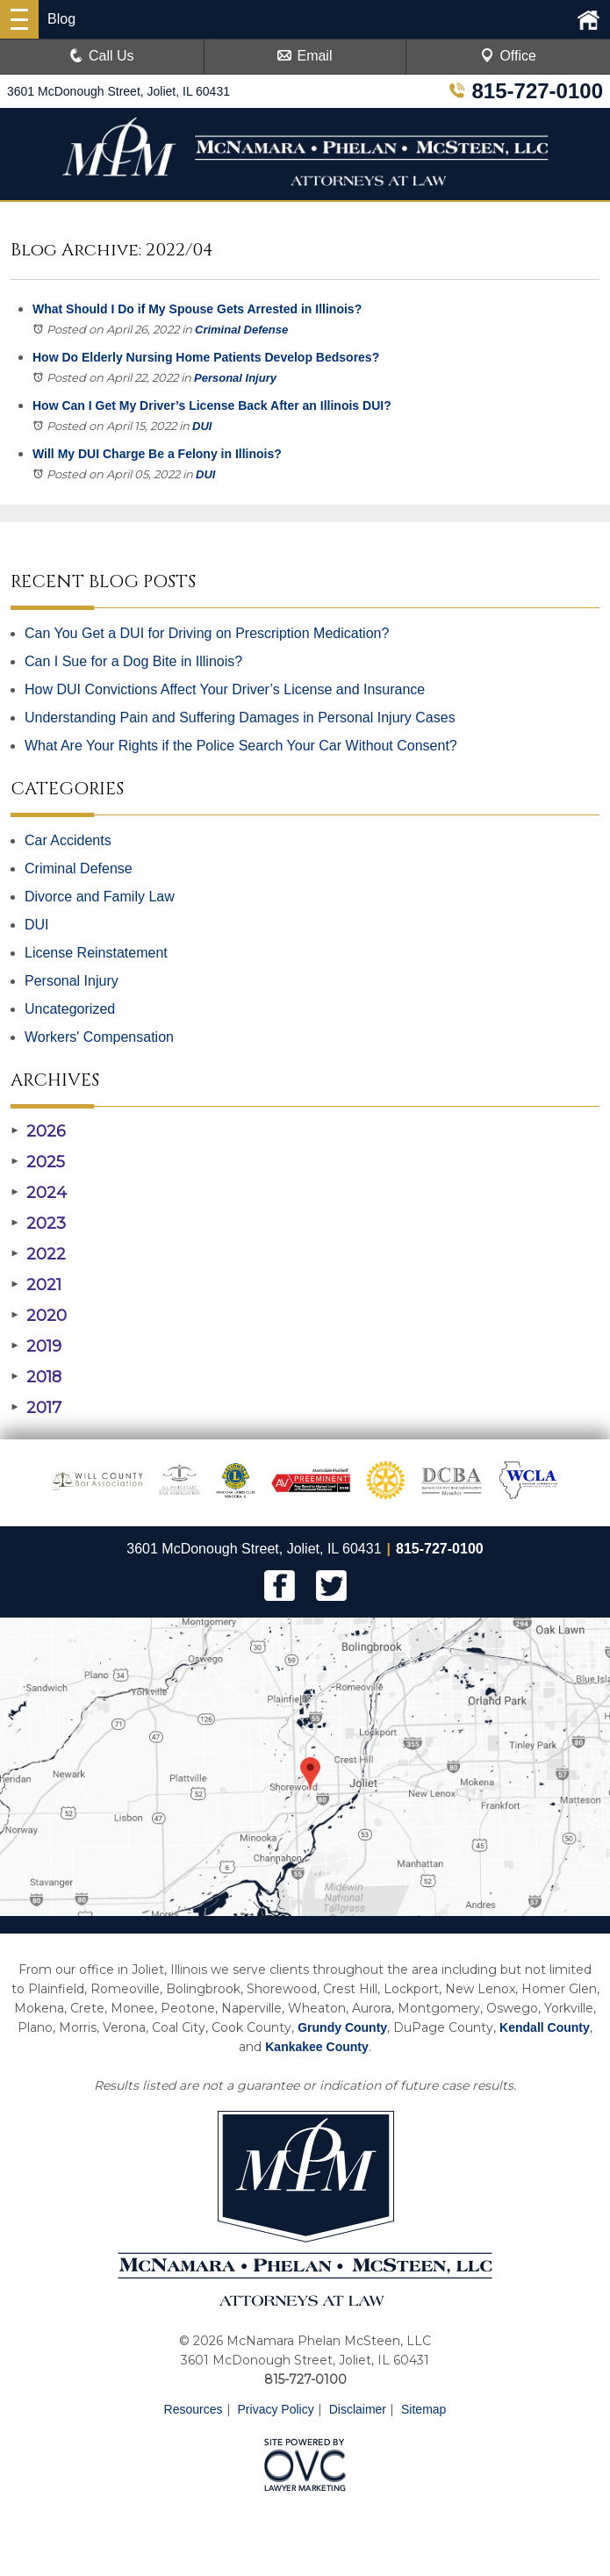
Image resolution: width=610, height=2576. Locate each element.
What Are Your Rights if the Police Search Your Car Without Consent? (241, 745)
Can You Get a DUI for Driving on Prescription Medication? (207, 633)
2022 (38, 1254)
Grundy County (342, 2027)
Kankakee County (316, 2047)
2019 (36, 1346)
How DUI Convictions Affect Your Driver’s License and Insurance (225, 689)
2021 (36, 1285)
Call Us (101, 55)
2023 (38, 1223)
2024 (39, 1193)
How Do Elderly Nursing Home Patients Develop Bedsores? (205, 357)
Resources (193, 2409)
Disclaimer (357, 2409)
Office (508, 55)
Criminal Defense (241, 329)
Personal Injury (235, 377)
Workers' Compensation (99, 1037)
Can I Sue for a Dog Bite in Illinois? (133, 661)
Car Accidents (68, 840)
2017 (36, 1408)
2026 (38, 1131)
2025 (38, 1162)
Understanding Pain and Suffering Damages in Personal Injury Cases (240, 717)
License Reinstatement (96, 952)
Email (304, 55)
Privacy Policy (276, 2409)
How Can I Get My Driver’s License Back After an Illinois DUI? (211, 405)
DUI (202, 426)
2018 (36, 1377)
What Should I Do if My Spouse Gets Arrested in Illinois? (197, 309)
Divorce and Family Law (100, 896)
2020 (39, 1315)
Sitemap (423, 2409)
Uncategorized (70, 1008)
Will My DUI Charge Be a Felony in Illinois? (157, 454)
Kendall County (544, 2027)
